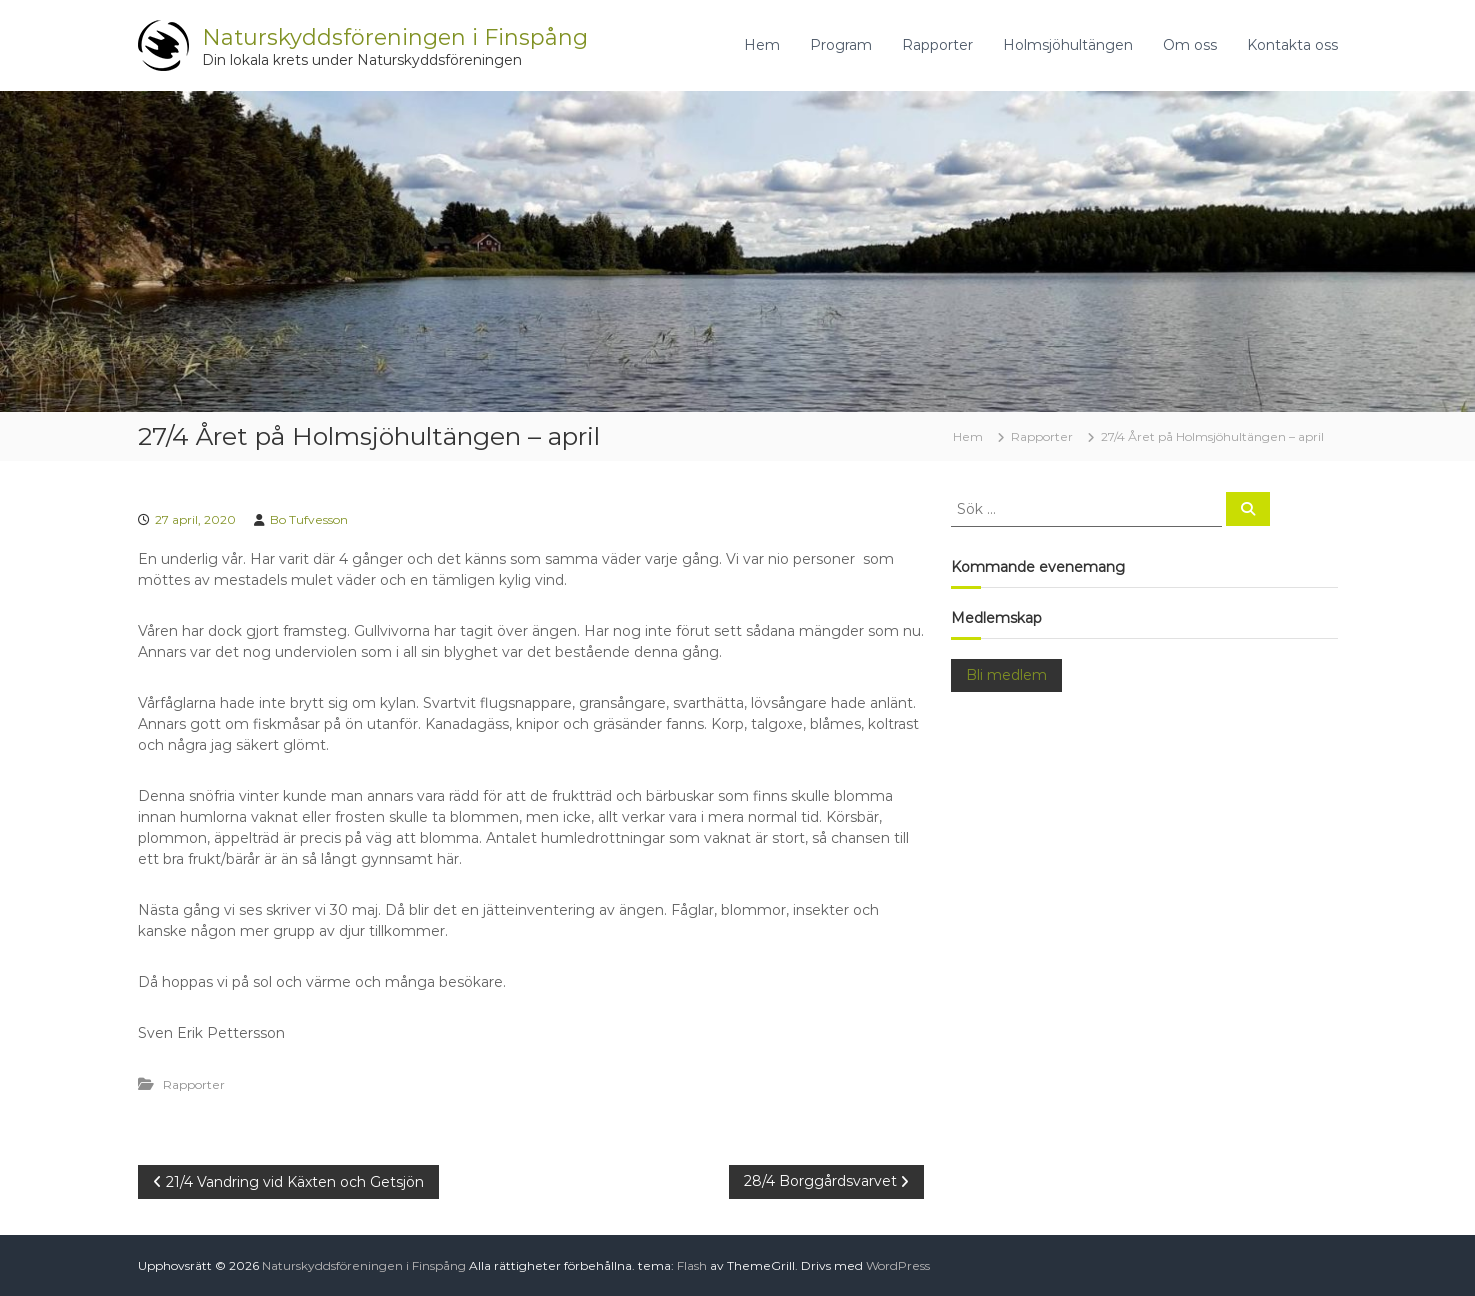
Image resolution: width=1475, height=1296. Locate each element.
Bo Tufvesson (309, 519)
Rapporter (937, 45)
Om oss (1190, 45)
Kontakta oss (1292, 45)
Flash (692, 1265)
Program (841, 45)
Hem (762, 45)
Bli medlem (1006, 675)
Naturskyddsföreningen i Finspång (395, 37)
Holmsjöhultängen (1068, 45)
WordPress (898, 1265)
